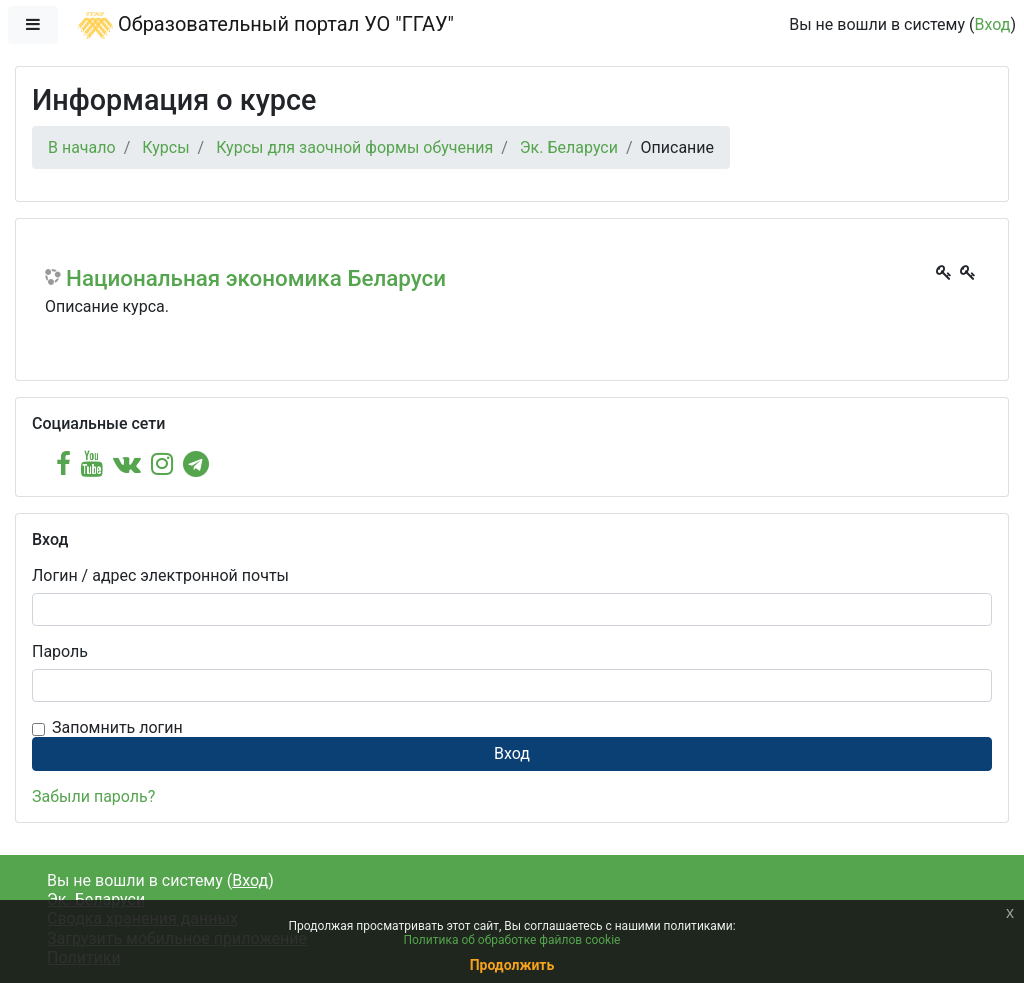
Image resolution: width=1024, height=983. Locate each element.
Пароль (60, 651)
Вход (992, 24)
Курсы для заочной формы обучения (354, 147)
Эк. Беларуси (569, 147)
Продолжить (512, 965)
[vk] (127, 464)
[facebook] (63, 464)
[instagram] (162, 464)
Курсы (165, 147)
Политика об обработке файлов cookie (512, 940)
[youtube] (92, 464)
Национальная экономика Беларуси (256, 278)
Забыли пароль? (93, 796)
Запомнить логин (117, 727)
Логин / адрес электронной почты (160, 575)
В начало (82, 147)
